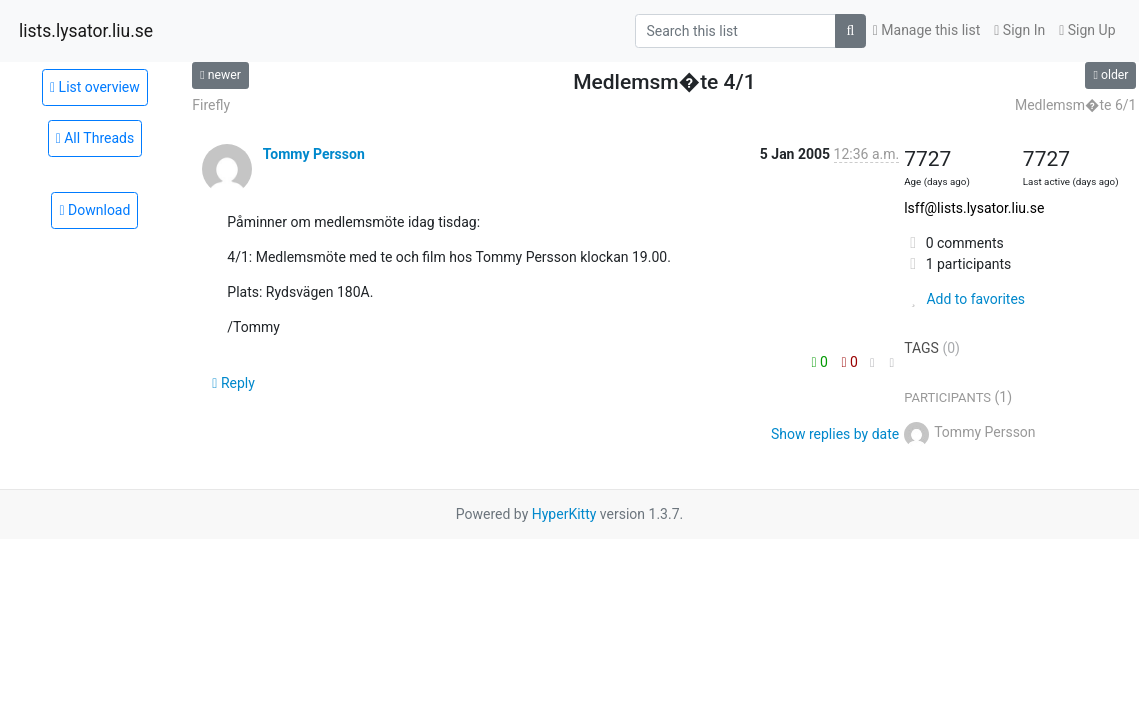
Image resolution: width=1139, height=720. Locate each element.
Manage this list (927, 30)
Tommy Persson (314, 154)
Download (94, 210)
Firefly (211, 105)
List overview (95, 87)
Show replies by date (835, 434)
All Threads (95, 138)
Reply (233, 383)
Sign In (1019, 30)
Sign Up (1087, 30)
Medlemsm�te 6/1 (1076, 105)
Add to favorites (964, 299)
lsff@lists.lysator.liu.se (974, 208)
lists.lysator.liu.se (86, 31)
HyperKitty (564, 514)
